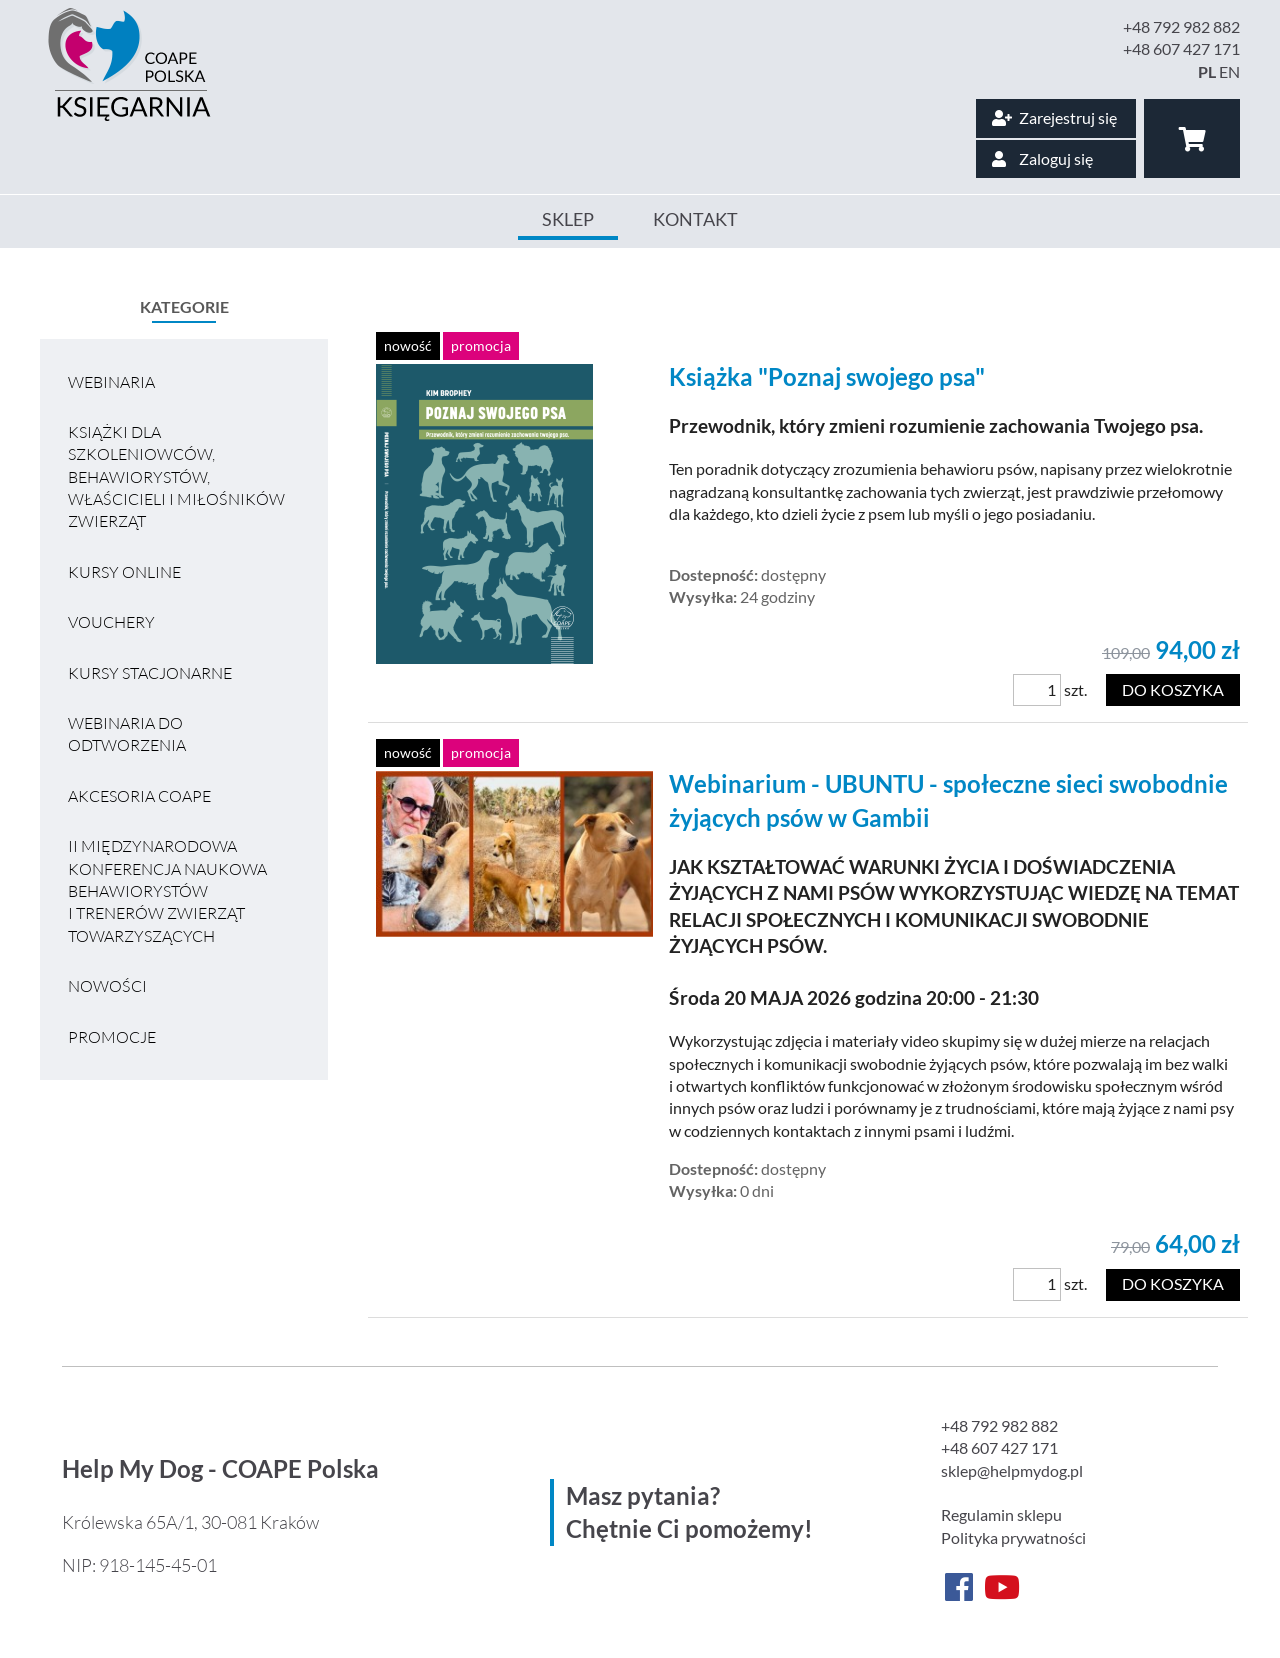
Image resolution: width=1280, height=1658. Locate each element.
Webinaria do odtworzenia (127, 734)
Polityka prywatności (1013, 1537)
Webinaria (111, 382)
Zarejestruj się (1054, 117)
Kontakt (695, 219)
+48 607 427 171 (1181, 48)
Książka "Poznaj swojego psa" (827, 376)
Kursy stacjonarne (150, 673)
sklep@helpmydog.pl (1012, 1470)
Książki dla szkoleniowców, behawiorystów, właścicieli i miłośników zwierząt (176, 477)
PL (1207, 71)
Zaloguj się (1042, 158)
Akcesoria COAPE (139, 796)
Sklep (568, 219)
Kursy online (124, 572)
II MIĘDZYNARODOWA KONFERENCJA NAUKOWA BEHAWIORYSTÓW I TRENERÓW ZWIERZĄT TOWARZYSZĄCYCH (167, 891)
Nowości (107, 986)
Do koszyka (1173, 689)
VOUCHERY (111, 622)
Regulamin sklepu (1001, 1514)
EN (1229, 71)
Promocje (112, 1037)
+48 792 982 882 (1181, 26)
